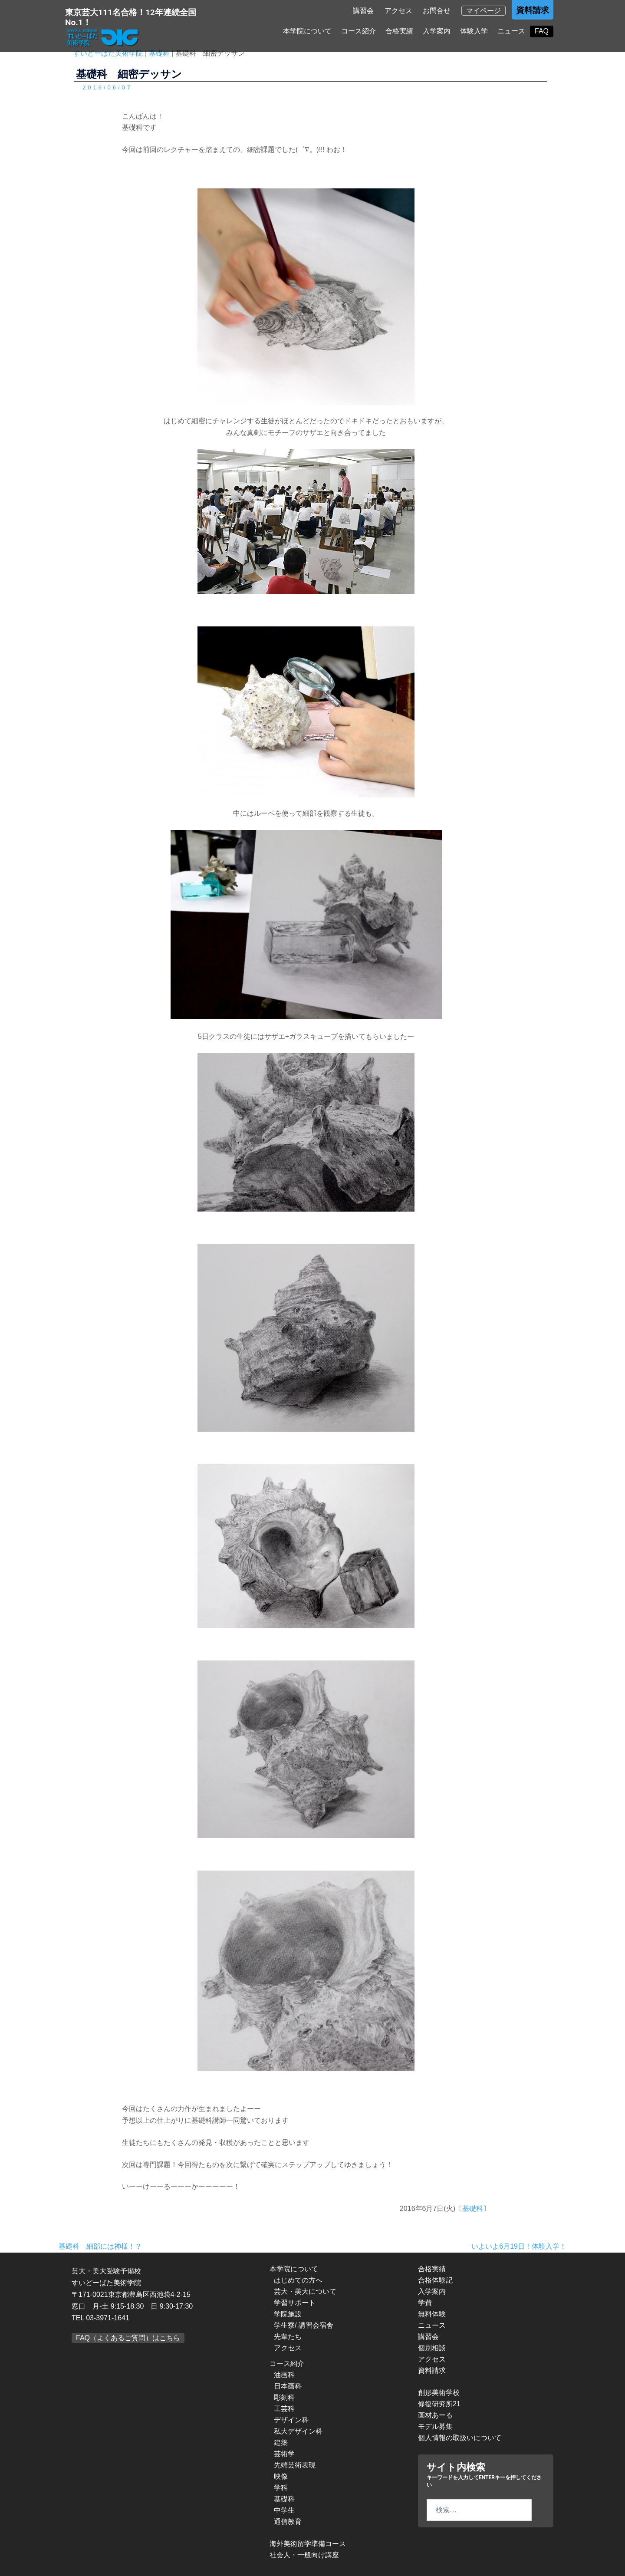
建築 (281, 2442)
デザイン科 (291, 2420)
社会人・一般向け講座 (304, 2555)
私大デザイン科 (298, 2431)
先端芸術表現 (295, 2465)
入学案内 (437, 31)
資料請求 (532, 10)
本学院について (307, 31)
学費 (425, 2302)
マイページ (483, 10)
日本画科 (288, 2386)
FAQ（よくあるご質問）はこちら (128, 2338)
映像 (281, 2476)
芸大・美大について (305, 2291)
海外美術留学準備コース (308, 2543)
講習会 (363, 10)
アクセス (398, 10)
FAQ (542, 31)
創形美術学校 (439, 2392)
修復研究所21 (439, 2404)
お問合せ (437, 10)
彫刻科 (284, 2397)
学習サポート (295, 2302)
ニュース (511, 31)
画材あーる (435, 2415)
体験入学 (474, 31)
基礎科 (472, 2208)
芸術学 (284, 2453)
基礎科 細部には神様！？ (100, 2246)
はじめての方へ (298, 2280)
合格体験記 (435, 2280)
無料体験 (432, 2314)
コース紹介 (358, 31)
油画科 (284, 2374)
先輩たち (288, 2336)
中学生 (284, 2510)
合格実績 (399, 31)
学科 (281, 2487)
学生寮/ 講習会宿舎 (303, 2325)
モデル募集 (435, 2426)
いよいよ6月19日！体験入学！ (518, 2246)
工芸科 (284, 2408)
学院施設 (288, 2314)
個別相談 (432, 2348)
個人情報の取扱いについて (459, 2437)
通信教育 (288, 2521)
